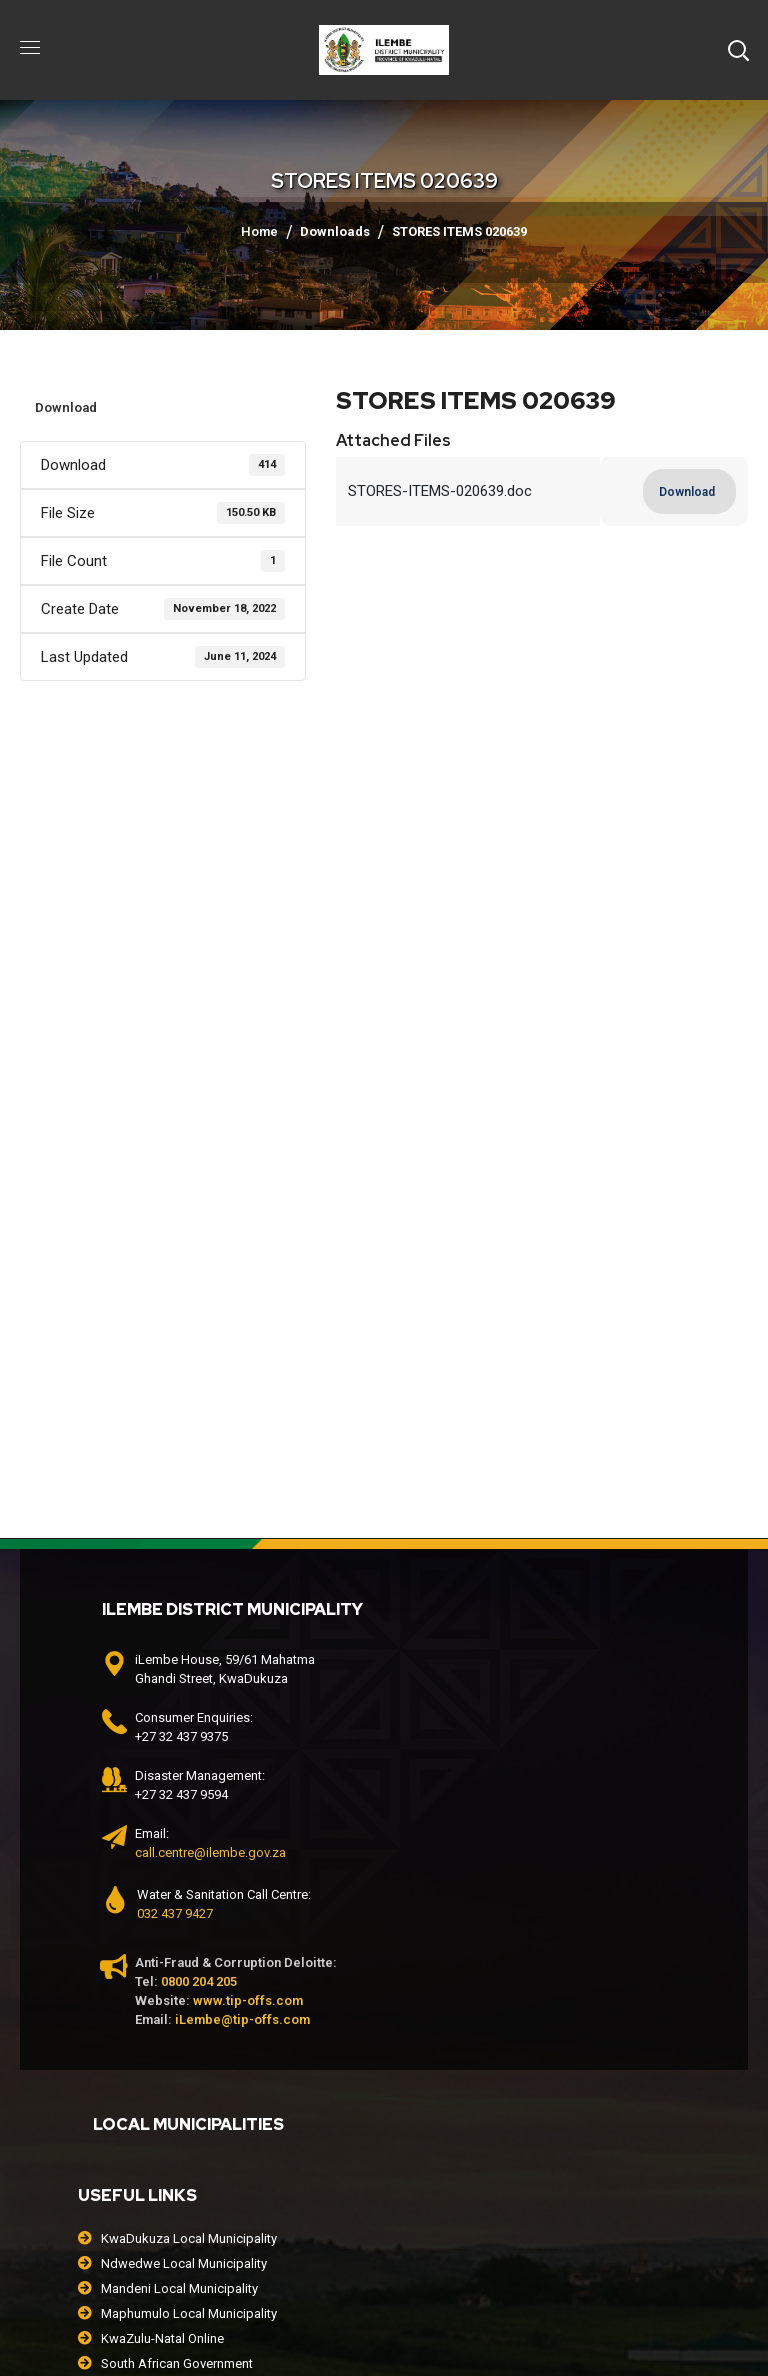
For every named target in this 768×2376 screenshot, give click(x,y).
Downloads (335, 231)
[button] (738, 50)
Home (259, 231)
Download (66, 407)
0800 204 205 (199, 1981)
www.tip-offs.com (248, 2000)
